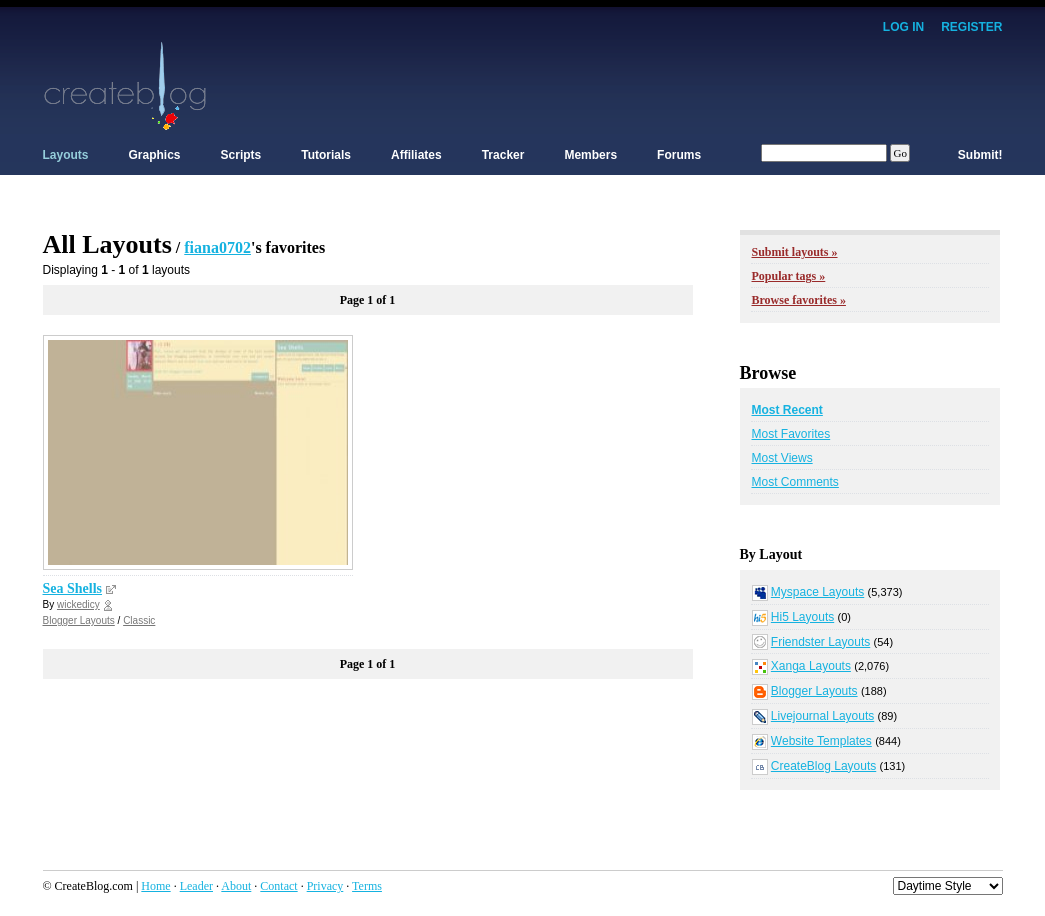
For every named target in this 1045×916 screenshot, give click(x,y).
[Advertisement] (639, 85)
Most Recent (787, 410)
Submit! (980, 155)
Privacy (325, 886)
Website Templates (821, 741)
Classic (139, 620)
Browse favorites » (799, 300)
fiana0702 (217, 247)
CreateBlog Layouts (823, 766)
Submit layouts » (795, 252)
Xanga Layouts (811, 666)
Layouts (66, 155)
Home (155, 886)
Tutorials (326, 155)
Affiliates (416, 155)
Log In (903, 27)
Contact (278, 886)
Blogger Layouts (79, 620)
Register (971, 27)
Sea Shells (73, 588)
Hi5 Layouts (802, 617)
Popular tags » (789, 276)
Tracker (503, 155)
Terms (367, 886)
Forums (679, 155)
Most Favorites (791, 434)
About (236, 886)
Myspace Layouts (817, 592)
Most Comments (795, 482)
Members (590, 155)
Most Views (782, 458)
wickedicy (78, 604)
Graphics (155, 155)
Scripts (241, 155)
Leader (196, 886)
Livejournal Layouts (822, 716)
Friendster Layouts (820, 642)
